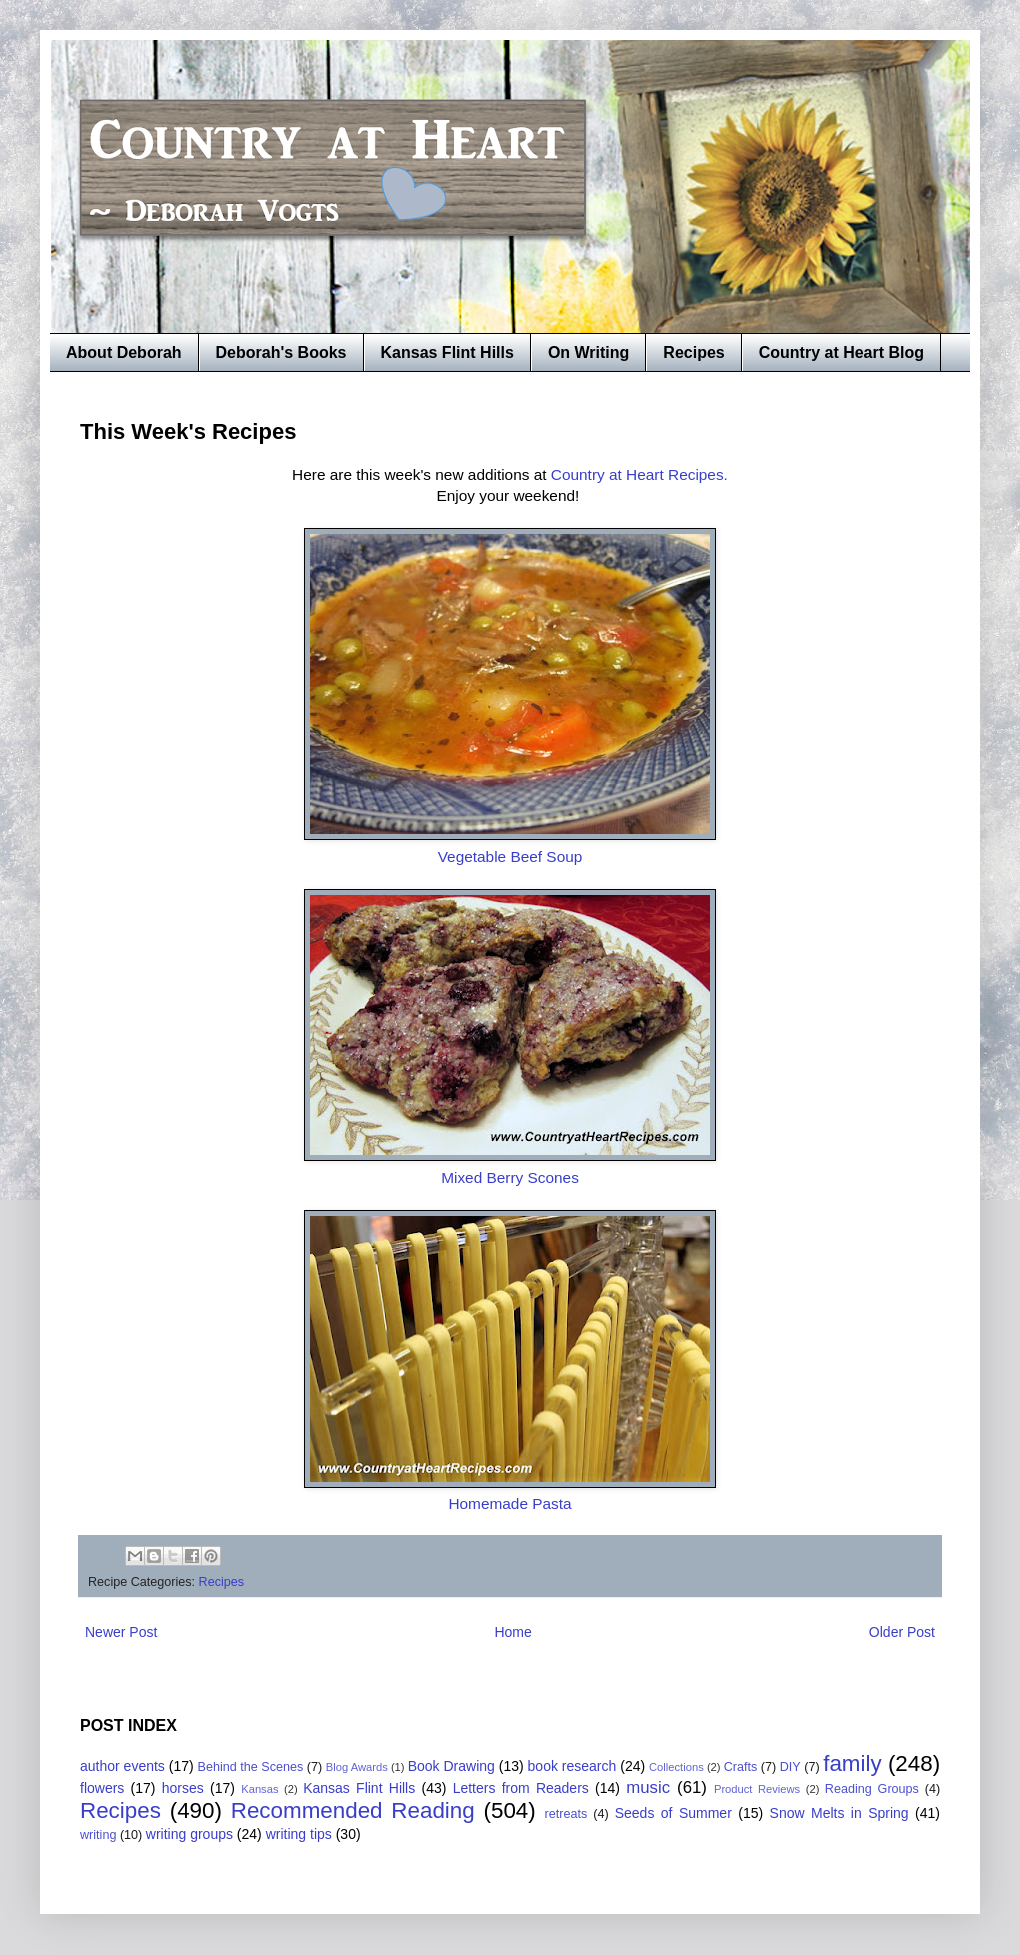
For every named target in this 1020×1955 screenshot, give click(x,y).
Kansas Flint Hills (447, 352)
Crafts (741, 1767)
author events (122, 1766)
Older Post (902, 1632)
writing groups (189, 1834)
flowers (102, 1788)
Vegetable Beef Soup (510, 856)
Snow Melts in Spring (839, 1813)
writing (98, 1835)
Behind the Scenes (251, 1767)
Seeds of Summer (673, 1813)
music (648, 1787)
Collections (676, 1767)
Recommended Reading (353, 1810)
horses (183, 1788)
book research (572, 1766)
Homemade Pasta (509, 1503)
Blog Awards (357, 1767)
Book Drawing (451, 1766)
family (852, 1763)
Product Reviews (757, 1789)
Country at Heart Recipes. (639, 474)
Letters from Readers (521, 1788)
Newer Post (121, 1632)
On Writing (588, 352)
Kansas (259, 1789)
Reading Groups (872, 1789)
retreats (566, 1814)
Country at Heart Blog (841, 352)
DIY (790, 1767)
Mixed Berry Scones (510, 1177)
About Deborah (124, 352)
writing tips (299, 1834)
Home (512, 1632)
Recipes (693, 352)
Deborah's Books (281, 352)
